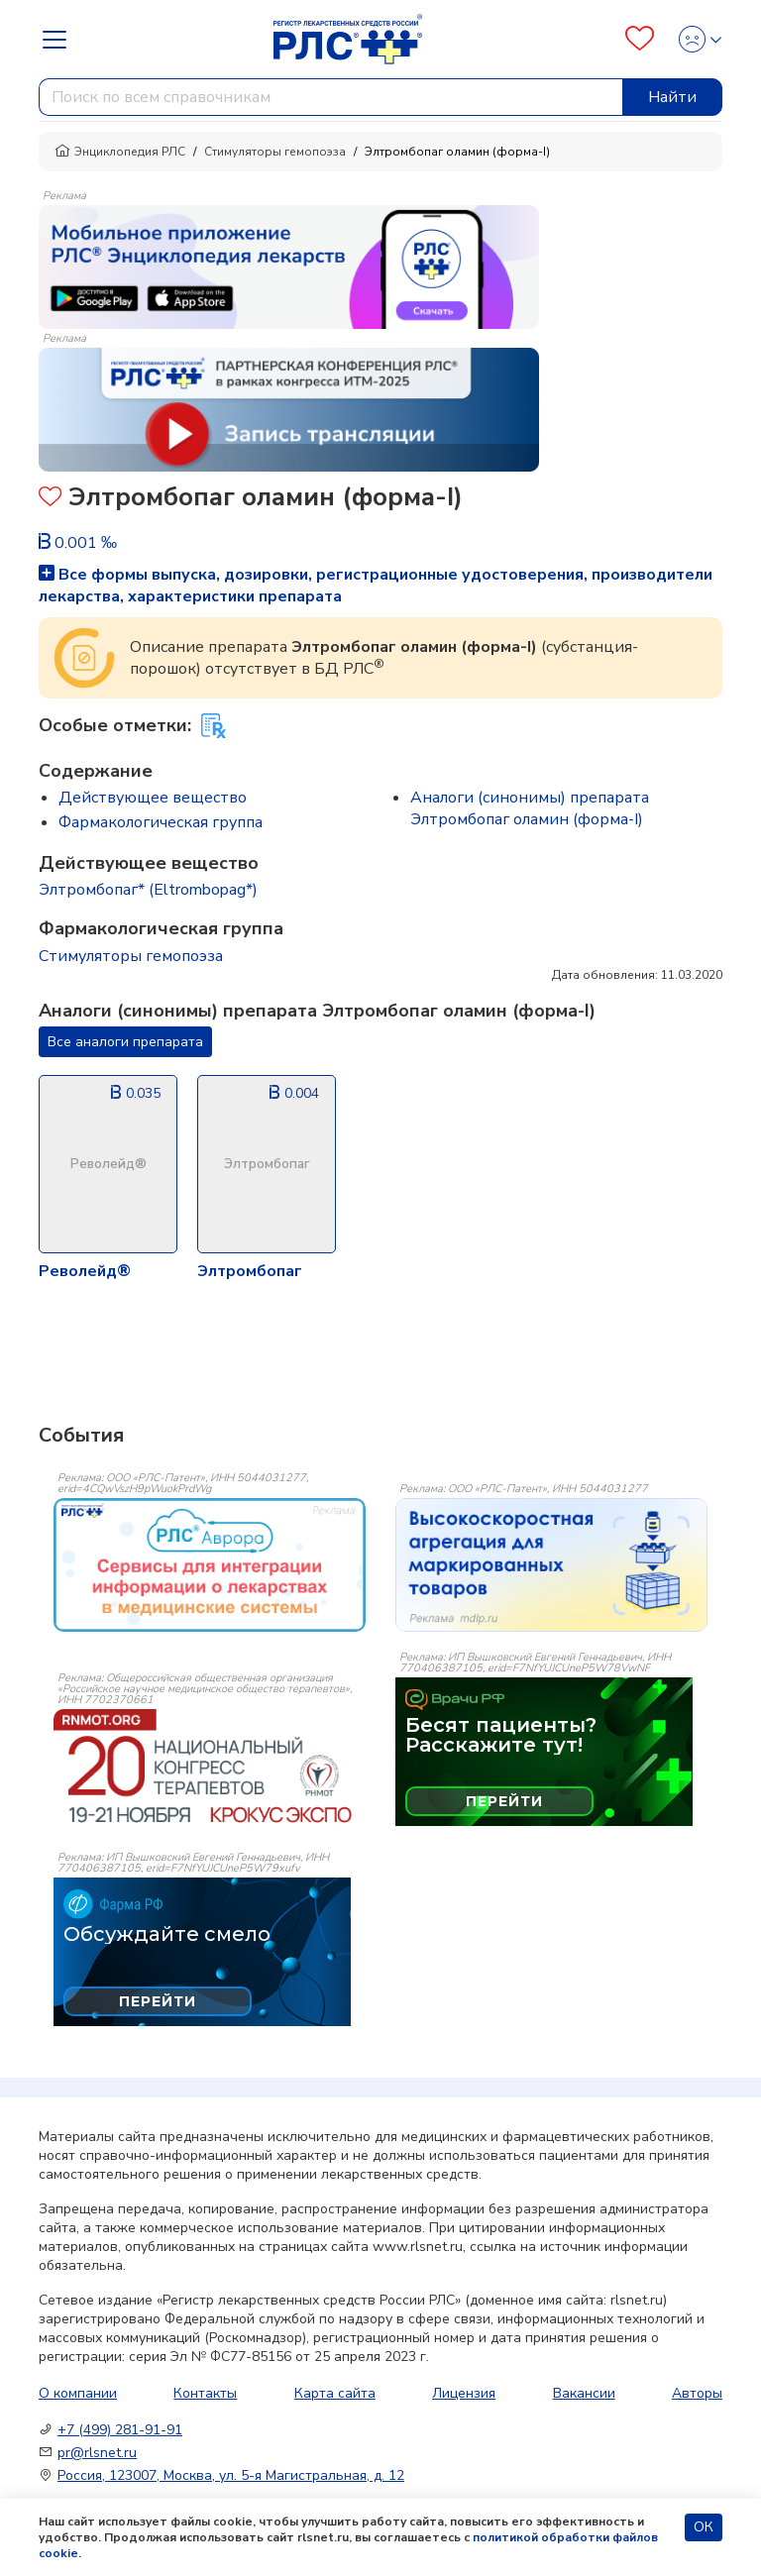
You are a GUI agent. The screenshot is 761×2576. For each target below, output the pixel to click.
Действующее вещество (152, 797)
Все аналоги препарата (125, 1041)
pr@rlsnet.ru (97, 2452)
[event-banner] (210, 1565)
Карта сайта (335, 2393)
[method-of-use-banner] (289, 265)
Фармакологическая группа (160, 822)
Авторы (697, 2393)
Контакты (205, 2393)
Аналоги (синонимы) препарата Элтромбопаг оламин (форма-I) (529, 808)
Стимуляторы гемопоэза (275, 152)
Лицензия (463, 2393)
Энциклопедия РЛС (119, 152)
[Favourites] (639, 39)
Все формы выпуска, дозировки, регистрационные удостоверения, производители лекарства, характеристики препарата (375, 585)
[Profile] (694, 39)
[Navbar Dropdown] (60, 39)
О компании (78, 2393)
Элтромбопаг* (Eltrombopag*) (148, 890)
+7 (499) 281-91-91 (119, 2429)
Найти (672, 97)
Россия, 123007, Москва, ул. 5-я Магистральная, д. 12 (230, 2475)
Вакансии (584, 2393)
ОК (703, 2527)
